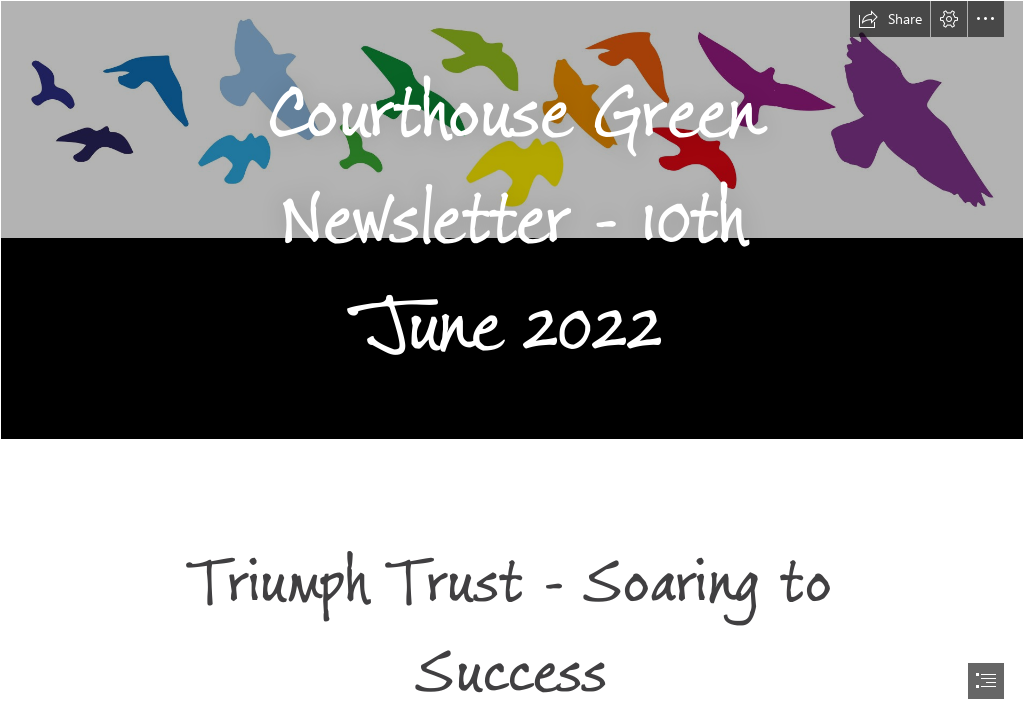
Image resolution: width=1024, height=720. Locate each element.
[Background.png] (512, 220)
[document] (512, 360)
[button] (890, 19)
